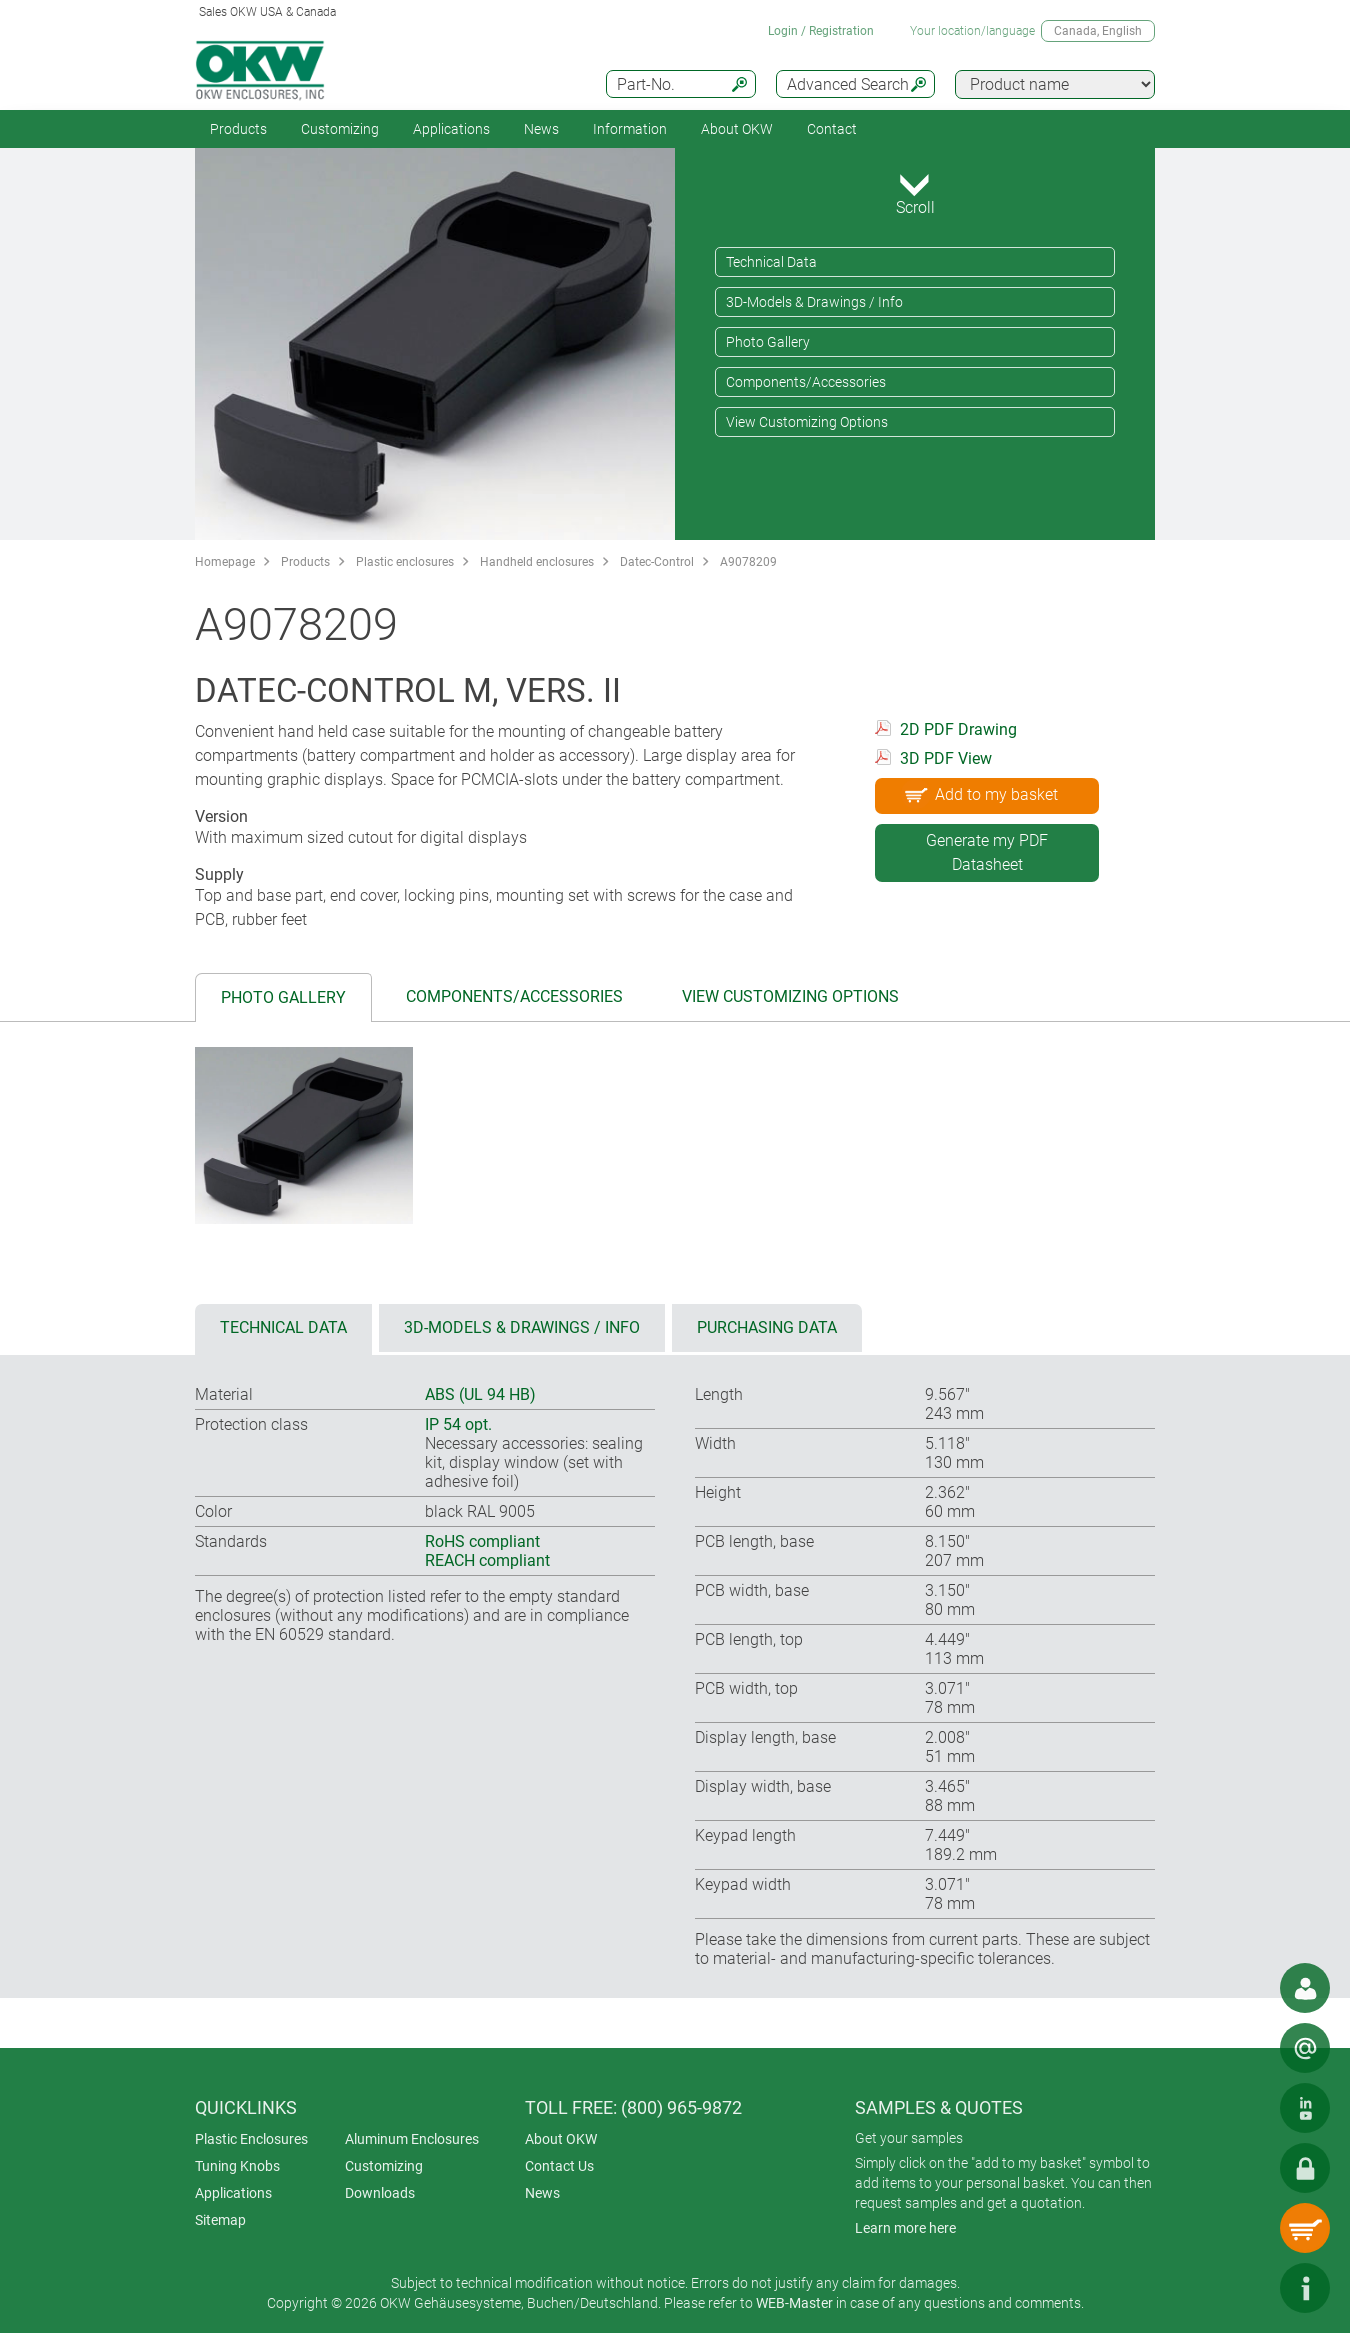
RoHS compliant (482, 1541)
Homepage (225, 562)
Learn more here (905, 2228)
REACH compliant (487, 1560)
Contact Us (559, 2166)
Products (238, 129)
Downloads (380, 2193)
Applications (451, 129)
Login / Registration (821, 31)
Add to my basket (979, 794)
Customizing (340, 129)
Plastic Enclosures (251, 2139)
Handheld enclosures (537, 562)
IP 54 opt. (458, 1424)
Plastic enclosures (405, 562)
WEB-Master (794, 2303)
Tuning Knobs (237, 2166)
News (541, 129)
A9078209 (748, 562)
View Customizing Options (807, 422)
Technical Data (771, 262)
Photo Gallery (768, 342)
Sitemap (220, 2220)
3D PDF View (946, 758)
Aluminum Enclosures (412, 2139)
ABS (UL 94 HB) (480, 1394)
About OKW (561, 2139)
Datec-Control (657, 562)
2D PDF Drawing (958, 729)
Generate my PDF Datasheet (987, 852)
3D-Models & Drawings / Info (814, 302)
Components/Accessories (806, 382)
